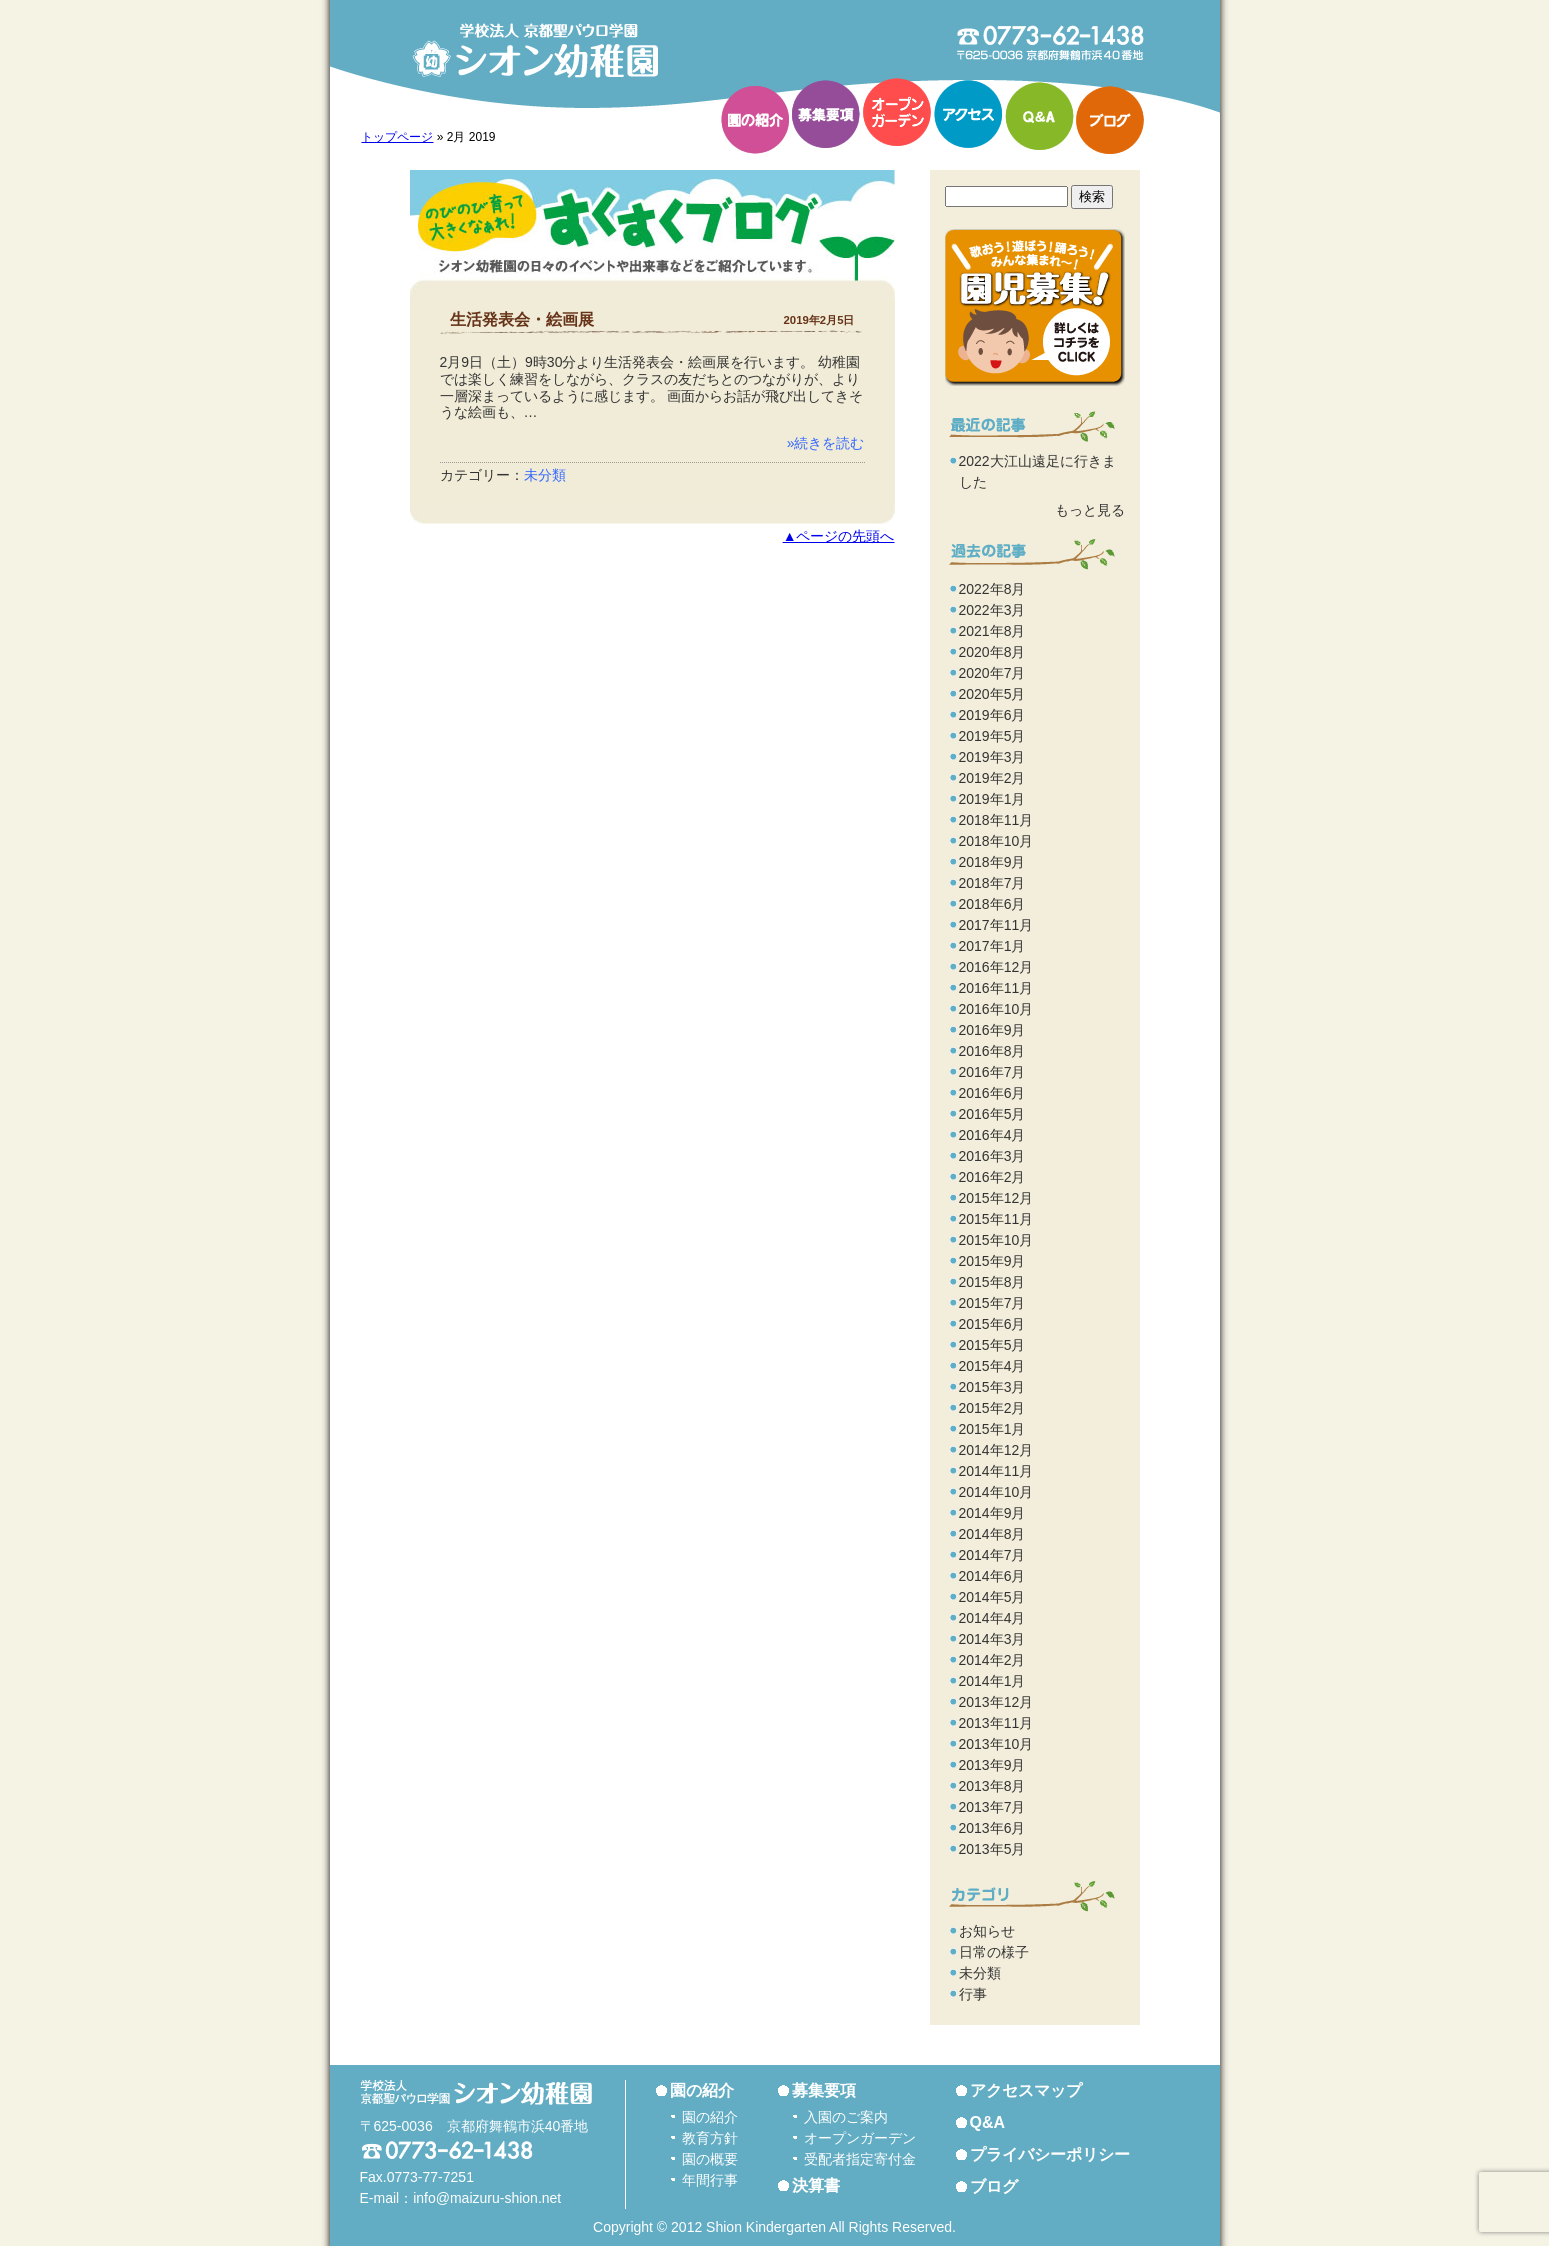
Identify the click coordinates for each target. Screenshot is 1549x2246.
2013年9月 (992, 1765)
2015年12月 (996, 1198)
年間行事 (710, 2180)
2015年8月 (992, 1282)
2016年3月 (992, 1156)
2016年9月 (992, 1030)
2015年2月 (992, 1408)
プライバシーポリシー (1050, 2154)
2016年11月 (996, 988)
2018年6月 (992, 904)
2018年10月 (996, 841)
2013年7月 (992, 1807)
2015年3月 (992, 1387)
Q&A (1039, 116)
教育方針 (710, 2138)
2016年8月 (992, 1051)
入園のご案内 (846, 2117)
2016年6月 (992, 1093)
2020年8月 (992, 652)
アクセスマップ (1026, 2090)
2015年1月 (992, 1429)
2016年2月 (992, 1177)
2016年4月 (992, 1135)
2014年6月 (992, 1576)
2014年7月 (992, 1555)
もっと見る (1090, 510)
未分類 (545, 475)
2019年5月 (992, 736)
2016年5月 (992, 1114)
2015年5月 (992, 1345)
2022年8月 (992, 589)
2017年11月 (996, 925)
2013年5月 (992, 1849)
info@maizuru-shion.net (487, 2198)
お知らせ (987, 1931)
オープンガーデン (897, 112)
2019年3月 (992, 757)
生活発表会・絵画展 (522, 319)
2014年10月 (996, 1492)
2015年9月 (992, 1261)
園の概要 (710, 2159)
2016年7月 (992, 1072)
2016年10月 (996, 1009)
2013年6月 (992, 1828)
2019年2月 (992, 778)
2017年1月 (992, 946)
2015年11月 (996, 1219)
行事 (973, 1994)
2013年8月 (992, 1786)
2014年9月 (992, 1513)
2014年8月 (992, 1534)
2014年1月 (992, 1681)
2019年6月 (992, 715)
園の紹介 (755, 120)
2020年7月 (992, 673)
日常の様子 (994, 1952)
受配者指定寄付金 (860, 2159)
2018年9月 (992, 862)
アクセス (968, 114)
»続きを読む (826, 443)
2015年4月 (992, 1366)
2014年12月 (996, 1450)
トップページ (397, 137)
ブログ (1110, 120)
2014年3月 (992, 1639)
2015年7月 (992, 1303)
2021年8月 (992, 631)
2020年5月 (992, 694)
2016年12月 (996, 967)
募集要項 (826, 114)
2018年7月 (992, 883)
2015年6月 (992, 1324)
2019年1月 (992, 799)
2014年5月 (992, 1597)
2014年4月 (992, 1618)
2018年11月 (996, 820)
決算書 (816, 2185)
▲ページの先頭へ (839, 536)
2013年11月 (996, 1723)
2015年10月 (996, 1240)
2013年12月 (996, 1702)
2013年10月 (996, 1744)
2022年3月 (992, 610)
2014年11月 (996, 1471)
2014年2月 (992, 1660)
